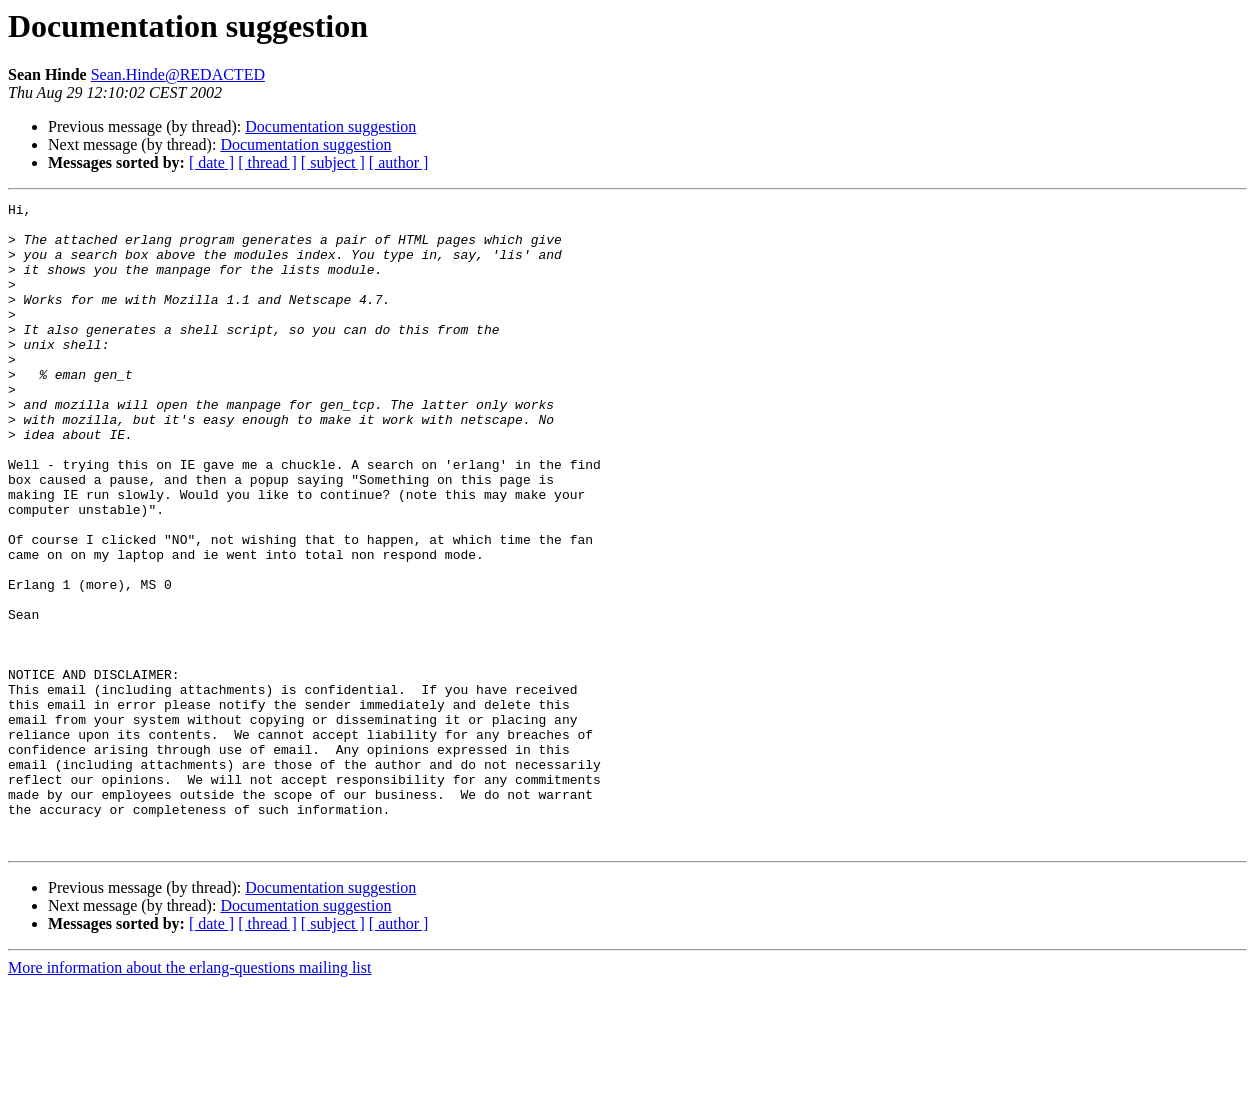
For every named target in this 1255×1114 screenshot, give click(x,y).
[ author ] (399, 162)
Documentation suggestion (330, 126)
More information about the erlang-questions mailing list (189, 1096)
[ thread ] (267, 162)
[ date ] (211, 162)
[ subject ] (333, 162)
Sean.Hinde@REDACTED (178, 74)
